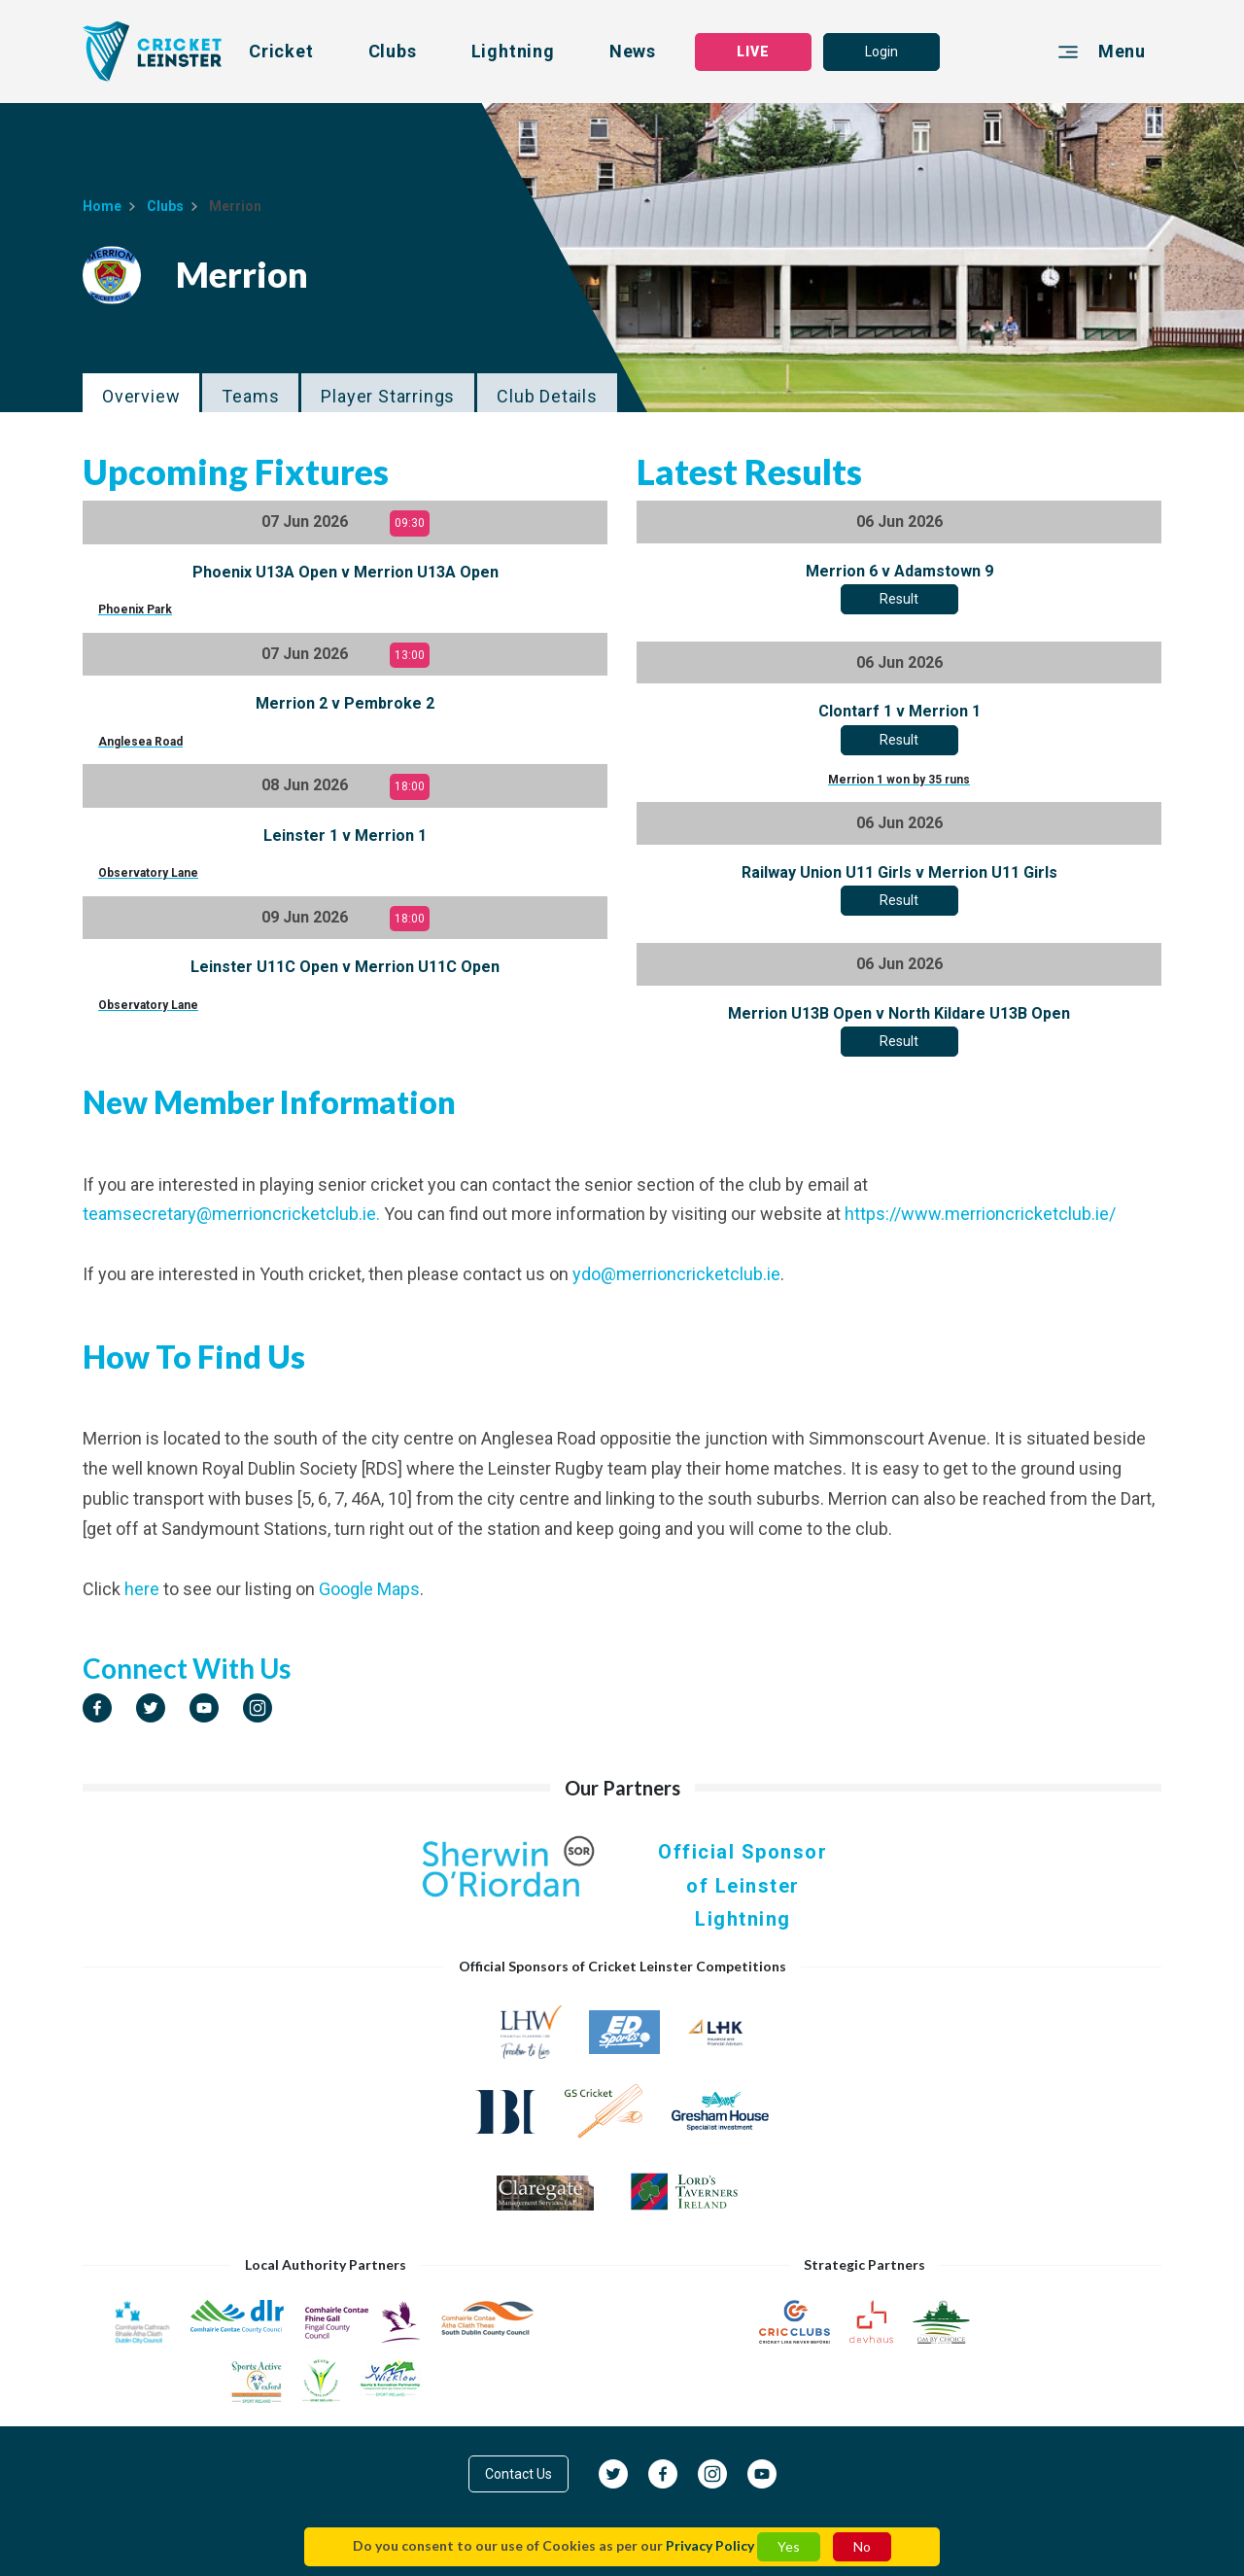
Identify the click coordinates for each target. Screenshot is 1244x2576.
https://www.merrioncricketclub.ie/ (980, 1213)
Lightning (513, 51)
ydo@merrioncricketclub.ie (676, 1274)
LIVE (753, 51)
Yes (789, 2546)
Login (881, 51)
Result (899, 599)
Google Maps (369, 1589)
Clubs (392, 51)
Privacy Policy (710, 2545)
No (862, 2546)
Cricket (281, 51)
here (141, 1589)
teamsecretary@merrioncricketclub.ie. (231, 1213)
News (632, 51)
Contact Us (518, 2474)
